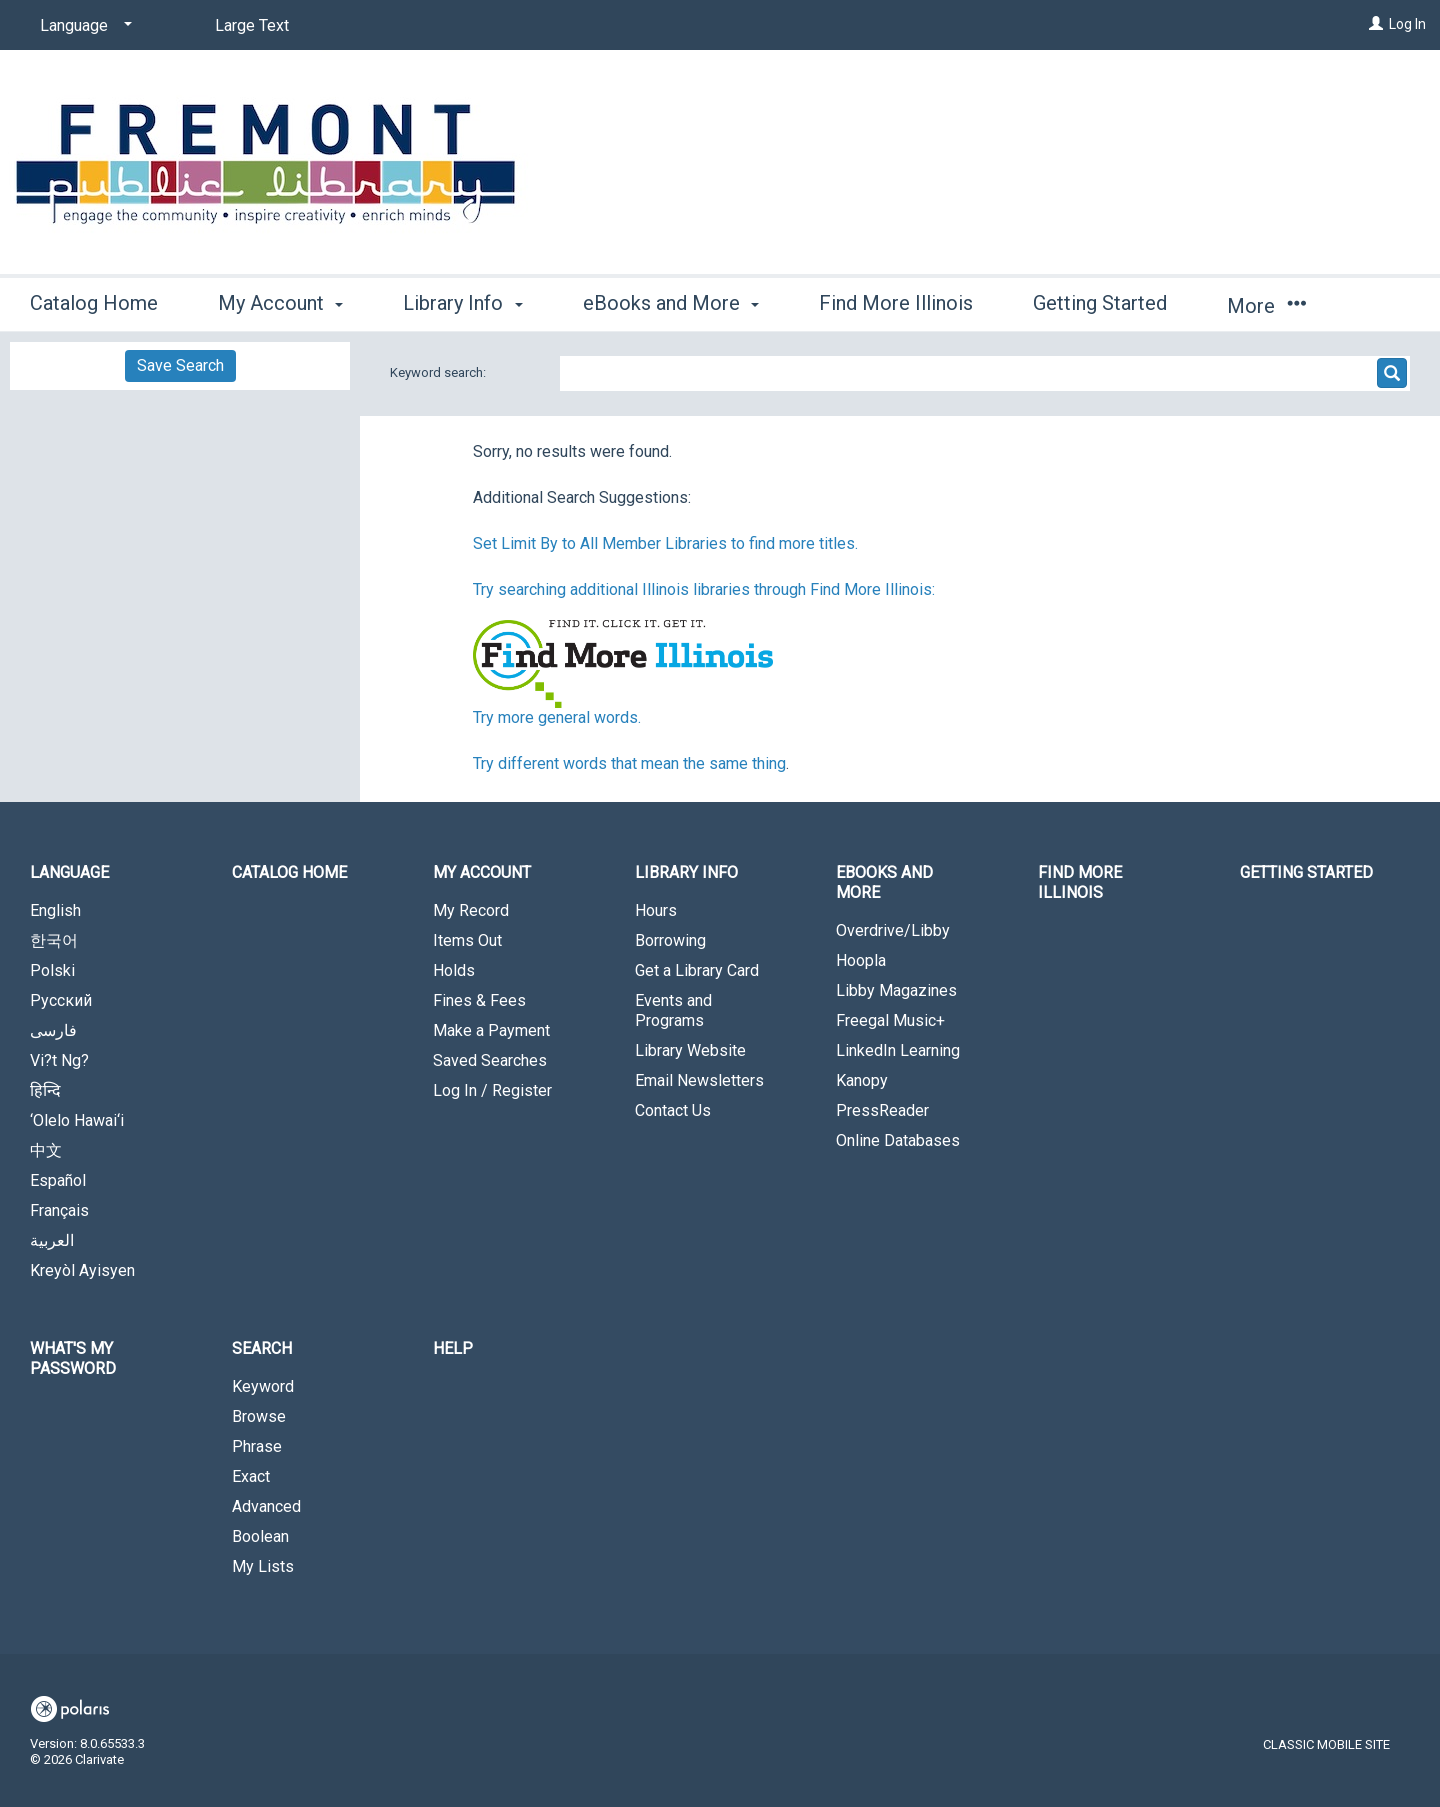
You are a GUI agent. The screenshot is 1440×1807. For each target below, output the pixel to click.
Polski (52, 970)
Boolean (260, 1536)
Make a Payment (491, 1030)
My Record (471, 910)
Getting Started (1100, 303)
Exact (251, 1476)
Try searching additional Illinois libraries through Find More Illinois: (704, 589)
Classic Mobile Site (1326, 1744)
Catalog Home (94, 303)
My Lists (263, 1566)
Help (453, 1348)
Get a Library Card (697, 970)
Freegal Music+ (890, 1020)
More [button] (1266, 306)
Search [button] (262, 1348)
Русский (61, 1000)
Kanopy (862, 1080)
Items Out (467, 940)
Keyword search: (439, 372)
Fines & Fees (479, 1000)
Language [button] (69, 872)
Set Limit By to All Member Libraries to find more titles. (665, 543)
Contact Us (673, 1110)
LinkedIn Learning (898, 1050)
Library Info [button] (462, 303)
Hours (656, 910)
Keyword (263, 1386)
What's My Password (73, 1358)
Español (58, 1180)
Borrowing (670, 940)
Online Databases (898, 1140)
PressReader (882, 1110)
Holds (454, 970)
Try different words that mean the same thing (629, 763)
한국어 (54, 940)
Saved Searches (490, 1060)
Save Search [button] (180, 365)
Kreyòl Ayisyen (82, 1270)
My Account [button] (280, 303)
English (55, 910)
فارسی (53, 1030)
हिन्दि (45, 1090)
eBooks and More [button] (671, 303)
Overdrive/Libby (893, 930)
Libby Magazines (896, 990)
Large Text (252, 25)
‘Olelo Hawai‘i (77, 1120)
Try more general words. (557, 717)
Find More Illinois (896, 303)
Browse (259, 1416)
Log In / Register (492, 1090)
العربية (52, 1240)
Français (59, 1210)
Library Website (690, 1050)
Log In (1407, 24)
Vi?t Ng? (59, 1060)
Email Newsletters (699, 1080)
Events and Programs (673, 1010)
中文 (46, 1150)
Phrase (257, 1446)
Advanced (266, 1506)
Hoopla (861, 960)
